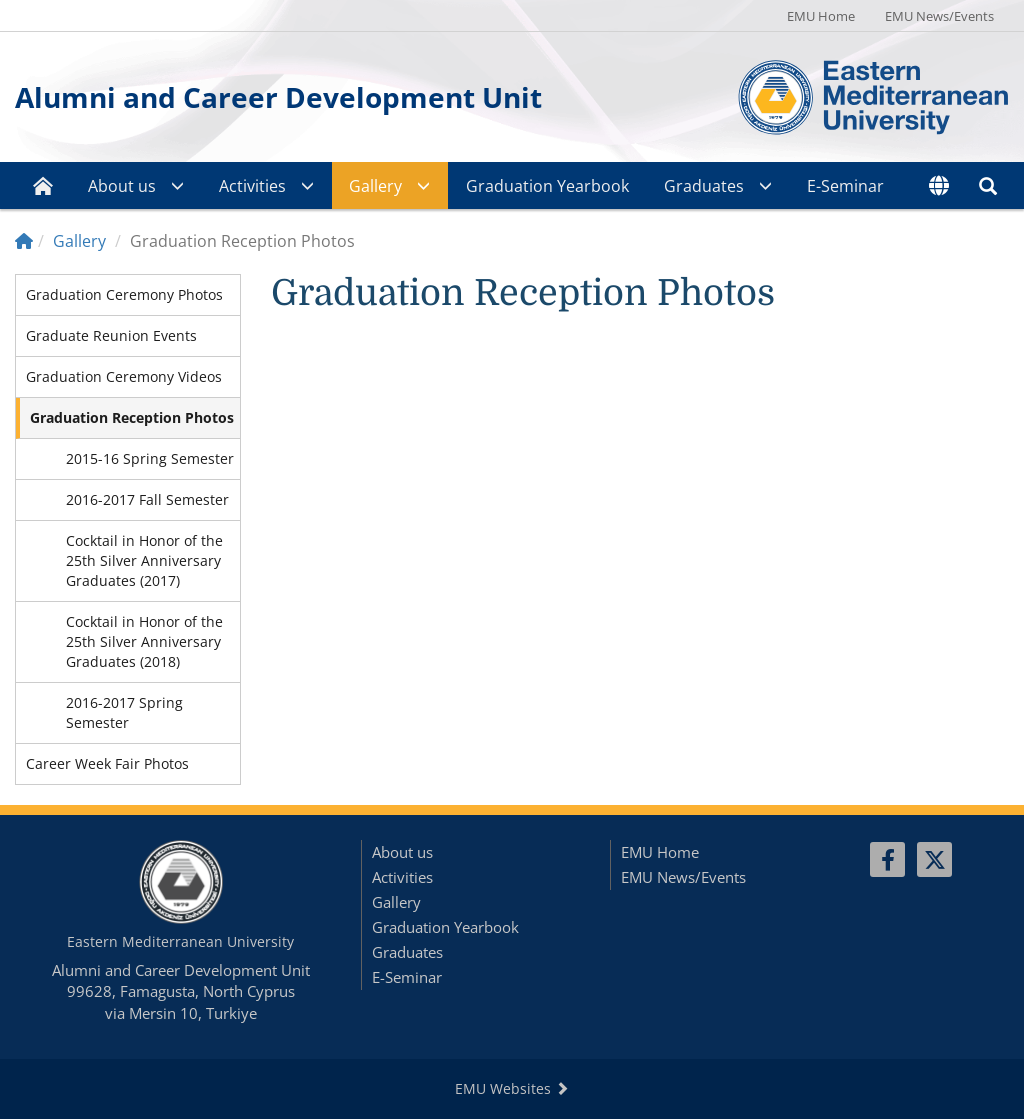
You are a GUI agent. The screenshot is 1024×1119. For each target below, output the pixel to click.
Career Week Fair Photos (107, 763)
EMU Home (821, 16)
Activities (252, 186)
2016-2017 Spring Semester (124, 712)
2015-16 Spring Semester (150, 458)
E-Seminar (845, 186)
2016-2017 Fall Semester (147, 499)
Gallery (375, 186)
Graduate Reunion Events (111, 335)
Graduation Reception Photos (132, 417)
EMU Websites (512, 1088)
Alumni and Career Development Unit (278, 97)
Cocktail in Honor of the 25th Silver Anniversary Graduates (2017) (144, 560)
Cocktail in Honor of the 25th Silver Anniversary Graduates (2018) (144, 641)
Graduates (704, 186)
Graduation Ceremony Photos (124, 294)
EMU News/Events (939, 16)
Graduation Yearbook (547, 186)
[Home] (24, 241)
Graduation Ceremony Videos (124, 376)
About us (122, 186)
